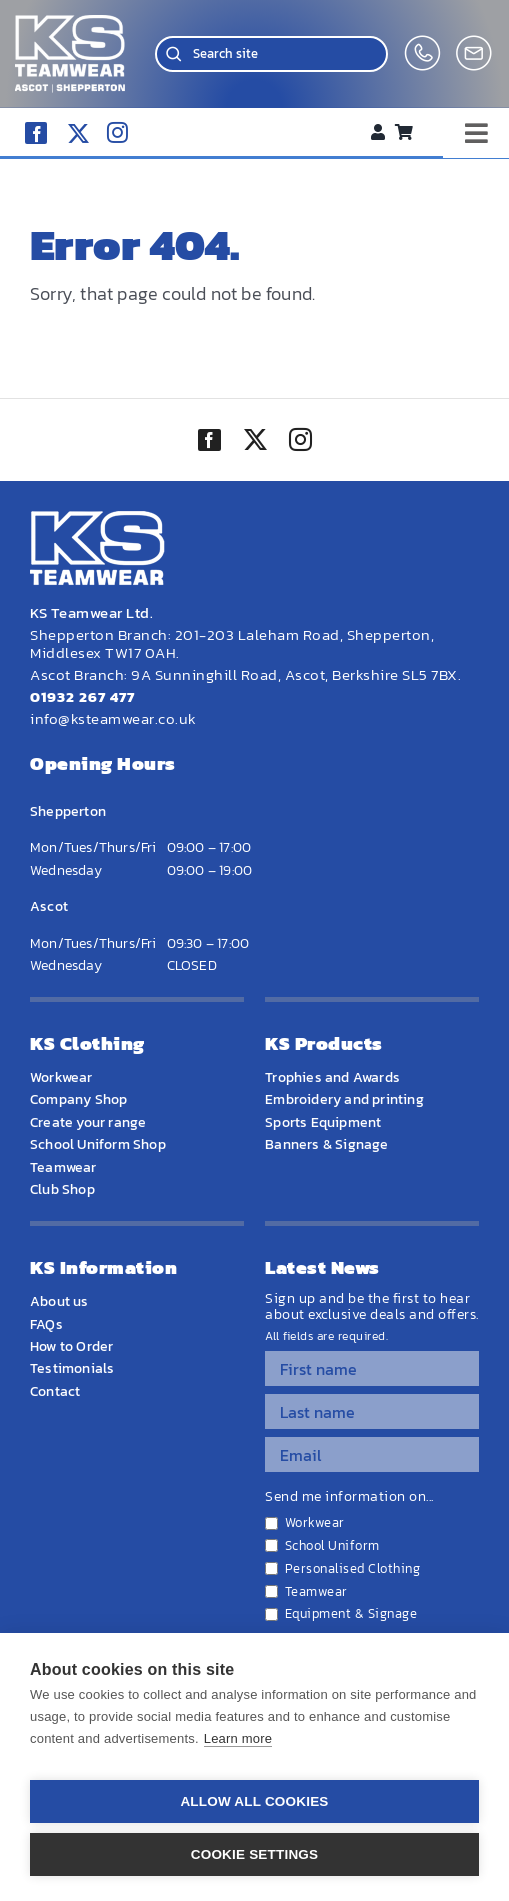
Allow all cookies (254, 1801)
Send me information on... (349, 1497)
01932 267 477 (82, 696)
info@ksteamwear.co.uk (113, 718)
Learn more (238, 1738)
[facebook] (36, 133)
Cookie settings (255, 1854)
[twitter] (255, 442)
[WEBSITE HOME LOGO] (70, 23)
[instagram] (117, 132)
